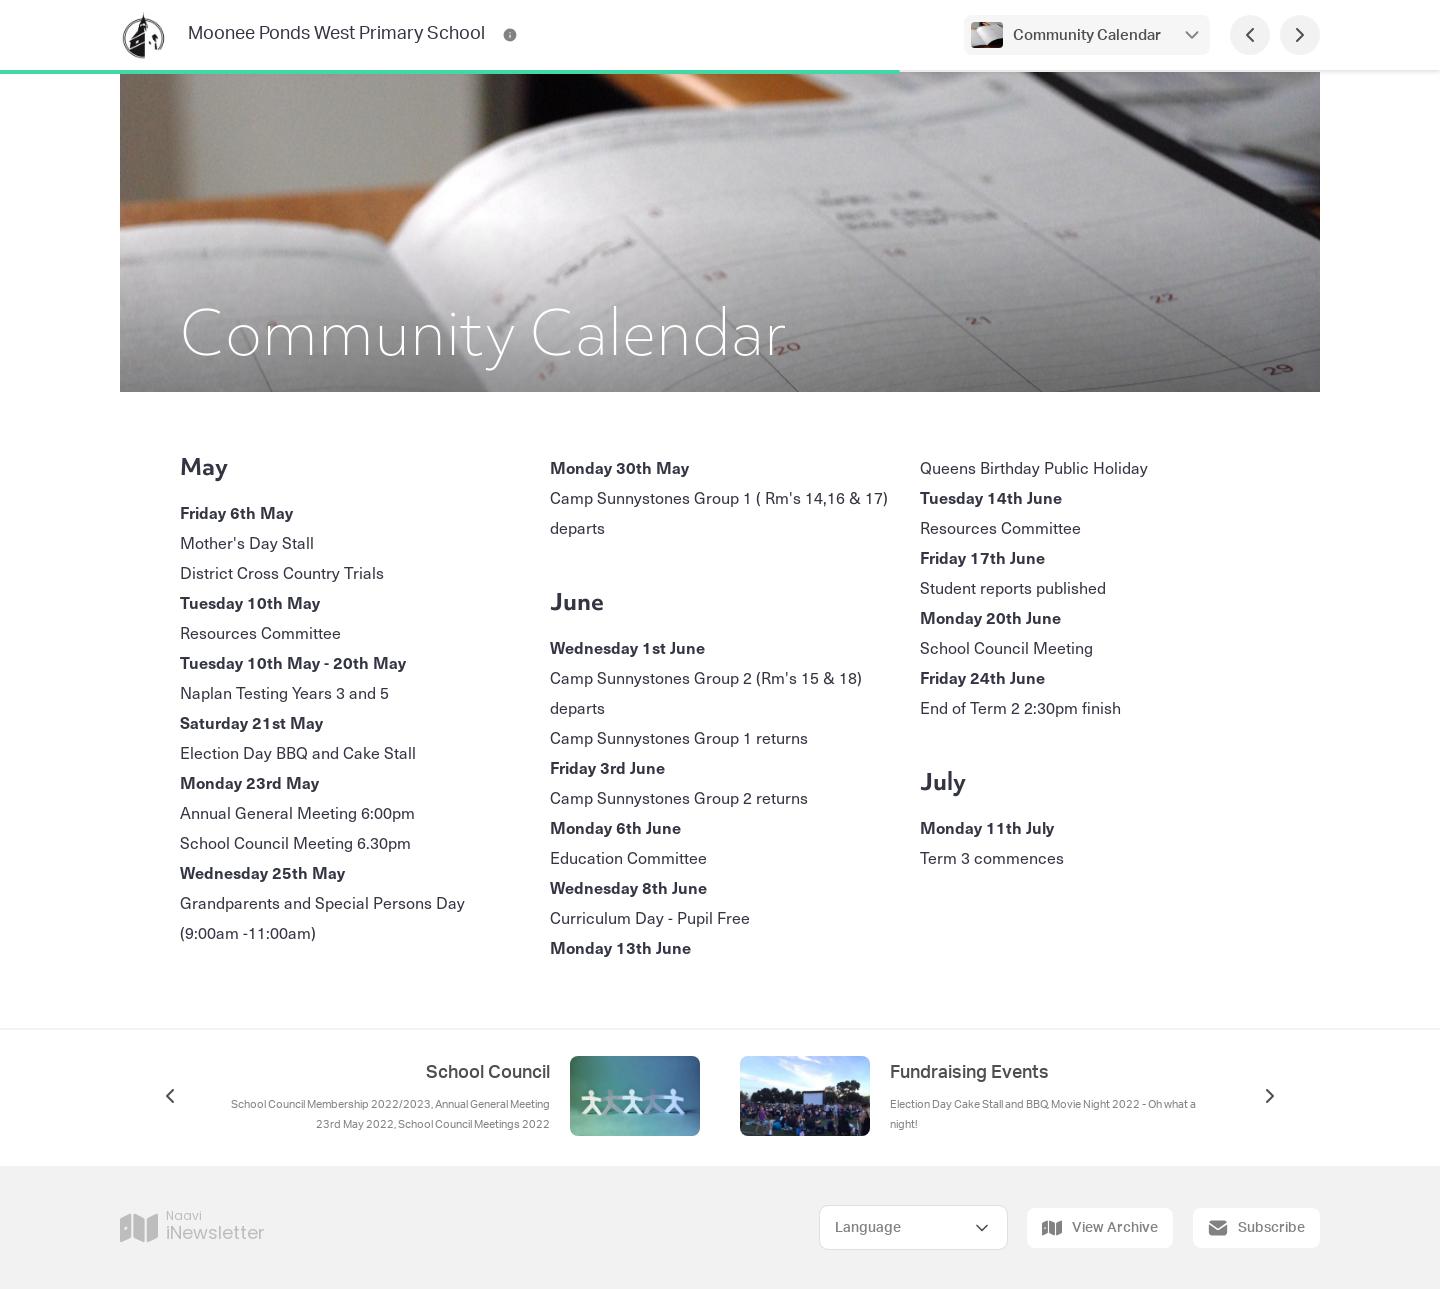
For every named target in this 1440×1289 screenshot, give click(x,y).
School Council (488, 1073)
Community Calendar (1087, 35)
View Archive (1100, 1228)
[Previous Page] (1250, 35)
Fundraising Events (969, 1073)
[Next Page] (1300, 35)
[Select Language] (913, 1227)
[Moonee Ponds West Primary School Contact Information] (510, 35)
